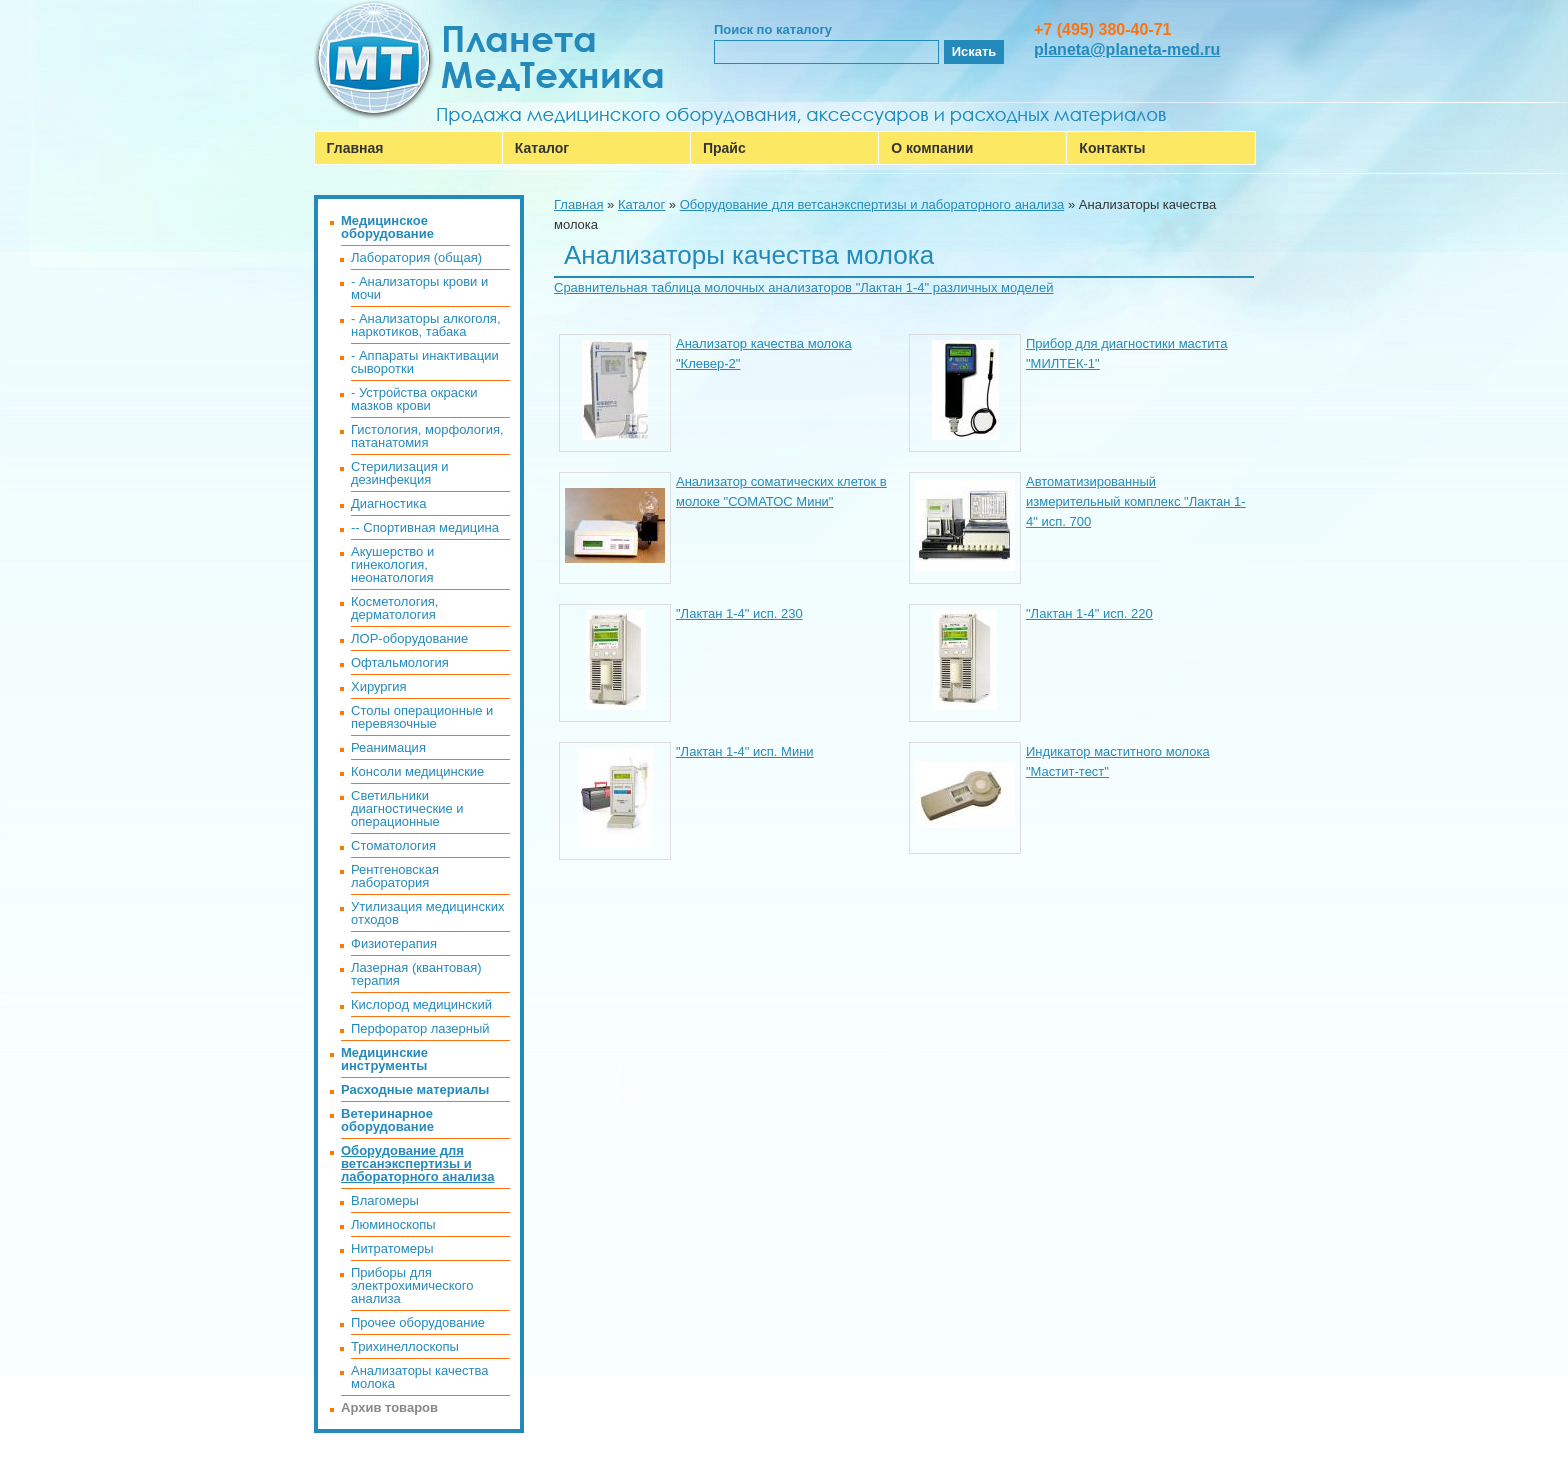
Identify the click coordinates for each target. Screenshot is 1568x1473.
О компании (932, 148)
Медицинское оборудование (387, 227)
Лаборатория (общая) (416, 257)
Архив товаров (389, 1407)
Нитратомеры (392, 1248)
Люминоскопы (393, 1224)
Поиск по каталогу (773, 29)
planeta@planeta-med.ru (1127, 49)
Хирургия (379, 686)
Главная (355, 148)
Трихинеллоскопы (405, 1346)
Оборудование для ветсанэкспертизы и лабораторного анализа (872, 204)
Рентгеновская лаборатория (395, 876)
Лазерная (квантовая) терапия (416, 974)
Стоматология (393, 845)
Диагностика (388, 503)
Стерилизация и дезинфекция (400, 473)
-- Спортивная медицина (425, 527)
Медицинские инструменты (384, 1059)
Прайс (724, 148)
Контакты (1112, 148)
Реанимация (388, 747)
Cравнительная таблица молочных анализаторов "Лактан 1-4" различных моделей (803, 287)
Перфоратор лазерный (420, 1028)
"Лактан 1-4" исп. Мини (745, 751)
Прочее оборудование (418, 1322)
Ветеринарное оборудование (387, 1120)
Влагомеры (385, 1200)
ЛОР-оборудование (409, 638)
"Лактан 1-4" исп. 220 (1089, 613)
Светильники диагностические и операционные (407, 808)
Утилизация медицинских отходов (427, 913)
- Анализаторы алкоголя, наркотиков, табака (426, 325)
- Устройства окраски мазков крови (414, 399)
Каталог (542, 148)
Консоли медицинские (417, 771)
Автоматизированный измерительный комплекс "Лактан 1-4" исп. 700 (1136, 501)
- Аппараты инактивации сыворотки (425, 362)
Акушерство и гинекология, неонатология (392, 564)
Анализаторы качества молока (419, 1377)
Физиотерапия (394, 943)
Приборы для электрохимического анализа (412, 1285)
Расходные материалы (415, 1089)
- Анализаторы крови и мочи (419, 288)
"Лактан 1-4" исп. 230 (739, 613)
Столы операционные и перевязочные (422, 717)
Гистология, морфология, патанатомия (427, 436)
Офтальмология (400, 662)
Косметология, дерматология (394, 608)
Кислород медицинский (421, 1004)
